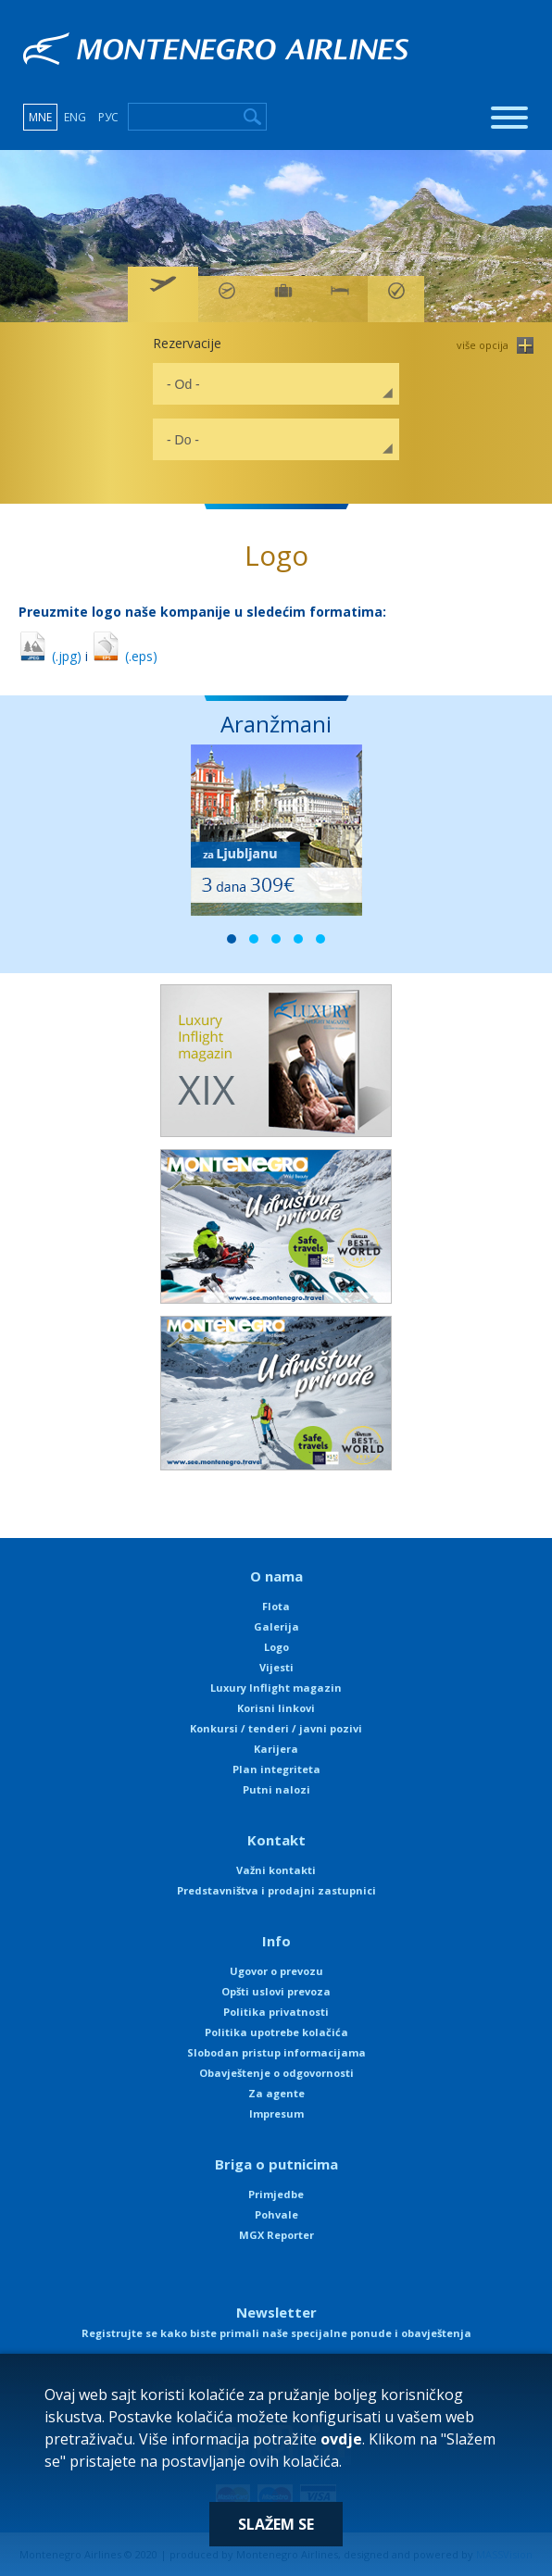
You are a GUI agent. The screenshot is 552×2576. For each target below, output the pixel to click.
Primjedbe (276, 2194)
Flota (276, 1606)
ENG (75, 117)
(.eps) (124, 656)
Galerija (276, 1626)
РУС (108, 117)
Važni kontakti (276, 1870)
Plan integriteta (276, 1769)
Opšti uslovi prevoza (276, 1991)
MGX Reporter (276, 2235)
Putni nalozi (276, 1789)
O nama (276, 1576)
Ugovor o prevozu (276, 1971)
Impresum (276, 2113)
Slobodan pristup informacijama (276, 2052)
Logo (276, 1647)
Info (276, 1941)
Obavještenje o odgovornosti (276, 2073)
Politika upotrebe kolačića (276, 2032)
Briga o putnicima (276, 2164)
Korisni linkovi (276, 1708)
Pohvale (276, 2214)
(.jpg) (50, 656)
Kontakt (276, 1840)
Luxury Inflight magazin (276, 1687)
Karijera (276, 1749)
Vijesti (276, 1667)
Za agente (276, 2093)
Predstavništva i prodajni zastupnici (276, 1890)
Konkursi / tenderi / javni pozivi (276, 1728)
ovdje (341, 2439)
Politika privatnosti (276, 2012)
